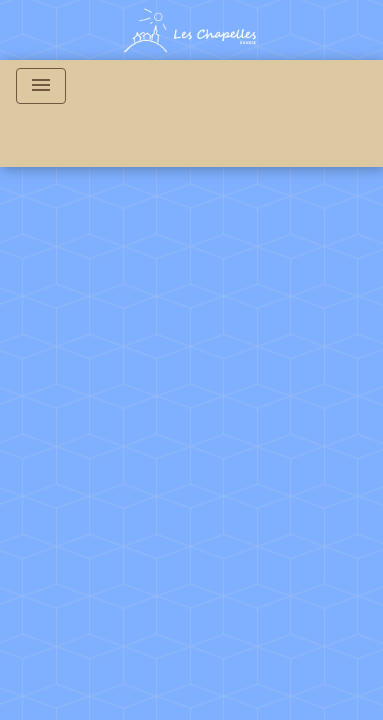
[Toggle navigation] (41, 86)
